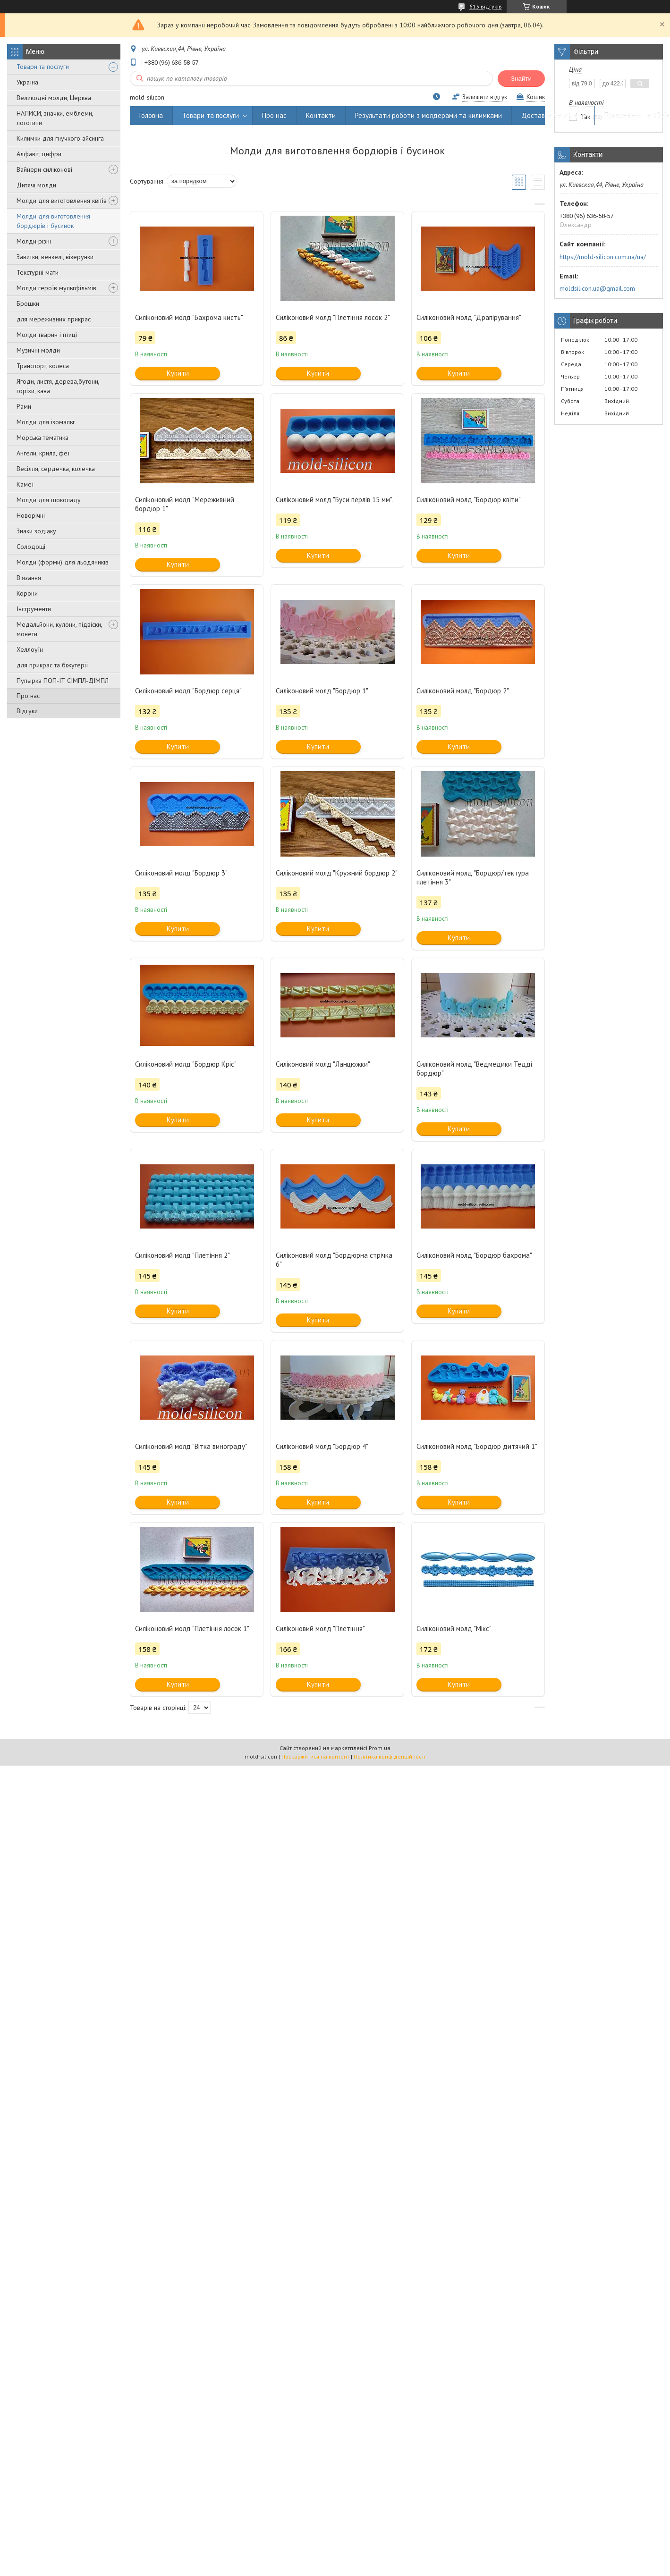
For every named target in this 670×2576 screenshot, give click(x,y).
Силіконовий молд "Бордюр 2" (462, 690)
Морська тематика (42, 437)
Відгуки (27, 711)
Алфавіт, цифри (39, 154)
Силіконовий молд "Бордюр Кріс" (186, 1064)
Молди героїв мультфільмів (56, 288)
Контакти (321, 115)
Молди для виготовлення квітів (62, 200)
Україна (27, 82)
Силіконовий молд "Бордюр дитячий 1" (476, 1446)
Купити (178, 373)
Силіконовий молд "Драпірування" (468, 317)
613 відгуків (485, 6)
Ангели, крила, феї (43, 453)
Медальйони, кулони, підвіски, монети (59, 629)
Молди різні (34, 241)
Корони (27, 593)
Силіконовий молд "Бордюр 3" (181, 872)
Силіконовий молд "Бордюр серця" (188, 690)
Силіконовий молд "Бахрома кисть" (189, 317)
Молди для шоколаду (49, 500)
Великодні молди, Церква (54, 97)
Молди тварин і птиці (47, 334)
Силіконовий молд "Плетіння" (320, 1628)
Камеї (25, 484)
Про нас (28, 695)
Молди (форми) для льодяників (63, 562)
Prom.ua (379, 1747)
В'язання (29, 577)
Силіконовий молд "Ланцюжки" (323, 1064)
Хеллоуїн (30, 649)
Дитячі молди (36, 185)
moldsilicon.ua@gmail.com (597, 288)
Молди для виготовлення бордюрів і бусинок (53, 221)
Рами (24, 406)
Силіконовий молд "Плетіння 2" (182, 1255)
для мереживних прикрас (54, 319)
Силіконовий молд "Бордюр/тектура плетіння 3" (472, 877)
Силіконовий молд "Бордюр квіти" (468, 499)
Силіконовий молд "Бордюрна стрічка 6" (334, 1260)
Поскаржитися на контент (315, 1756)
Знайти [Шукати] (521, 78)
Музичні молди (38, 350)
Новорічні (31, 515)
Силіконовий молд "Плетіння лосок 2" (333, 317)
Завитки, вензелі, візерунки (55, 257)
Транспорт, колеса (43, 366)
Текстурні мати (38, 272)
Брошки (28, 303)
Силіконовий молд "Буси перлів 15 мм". (334, 499)
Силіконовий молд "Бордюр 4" (322, 1446)
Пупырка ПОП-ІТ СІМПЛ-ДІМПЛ (63, 680)
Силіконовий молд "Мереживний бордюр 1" (184, 504)
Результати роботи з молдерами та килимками (428, 115)
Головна (151, 115)
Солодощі (31, 546)
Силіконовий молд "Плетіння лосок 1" (192, 1628)
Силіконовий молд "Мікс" (454, 1628)
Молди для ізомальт (46, 422)
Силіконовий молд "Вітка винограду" (191, 1446)
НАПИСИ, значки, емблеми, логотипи (55, 118)
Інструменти (34, 609)
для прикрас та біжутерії (52, 665)
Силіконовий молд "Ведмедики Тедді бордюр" (474, 1069)
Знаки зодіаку (36, 531)
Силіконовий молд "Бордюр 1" (322, 690)
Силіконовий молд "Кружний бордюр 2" (337, 872)
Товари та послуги (43, 66)
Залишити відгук (484, 97)
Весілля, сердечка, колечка (56, 468)
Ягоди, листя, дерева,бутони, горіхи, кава (58, 386)
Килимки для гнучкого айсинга (60, 138)
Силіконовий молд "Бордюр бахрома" (474, 1255)
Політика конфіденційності (389, 1756)
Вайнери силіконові (44, 169)
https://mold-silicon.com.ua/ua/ (603, 257)
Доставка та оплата (553, 115)
